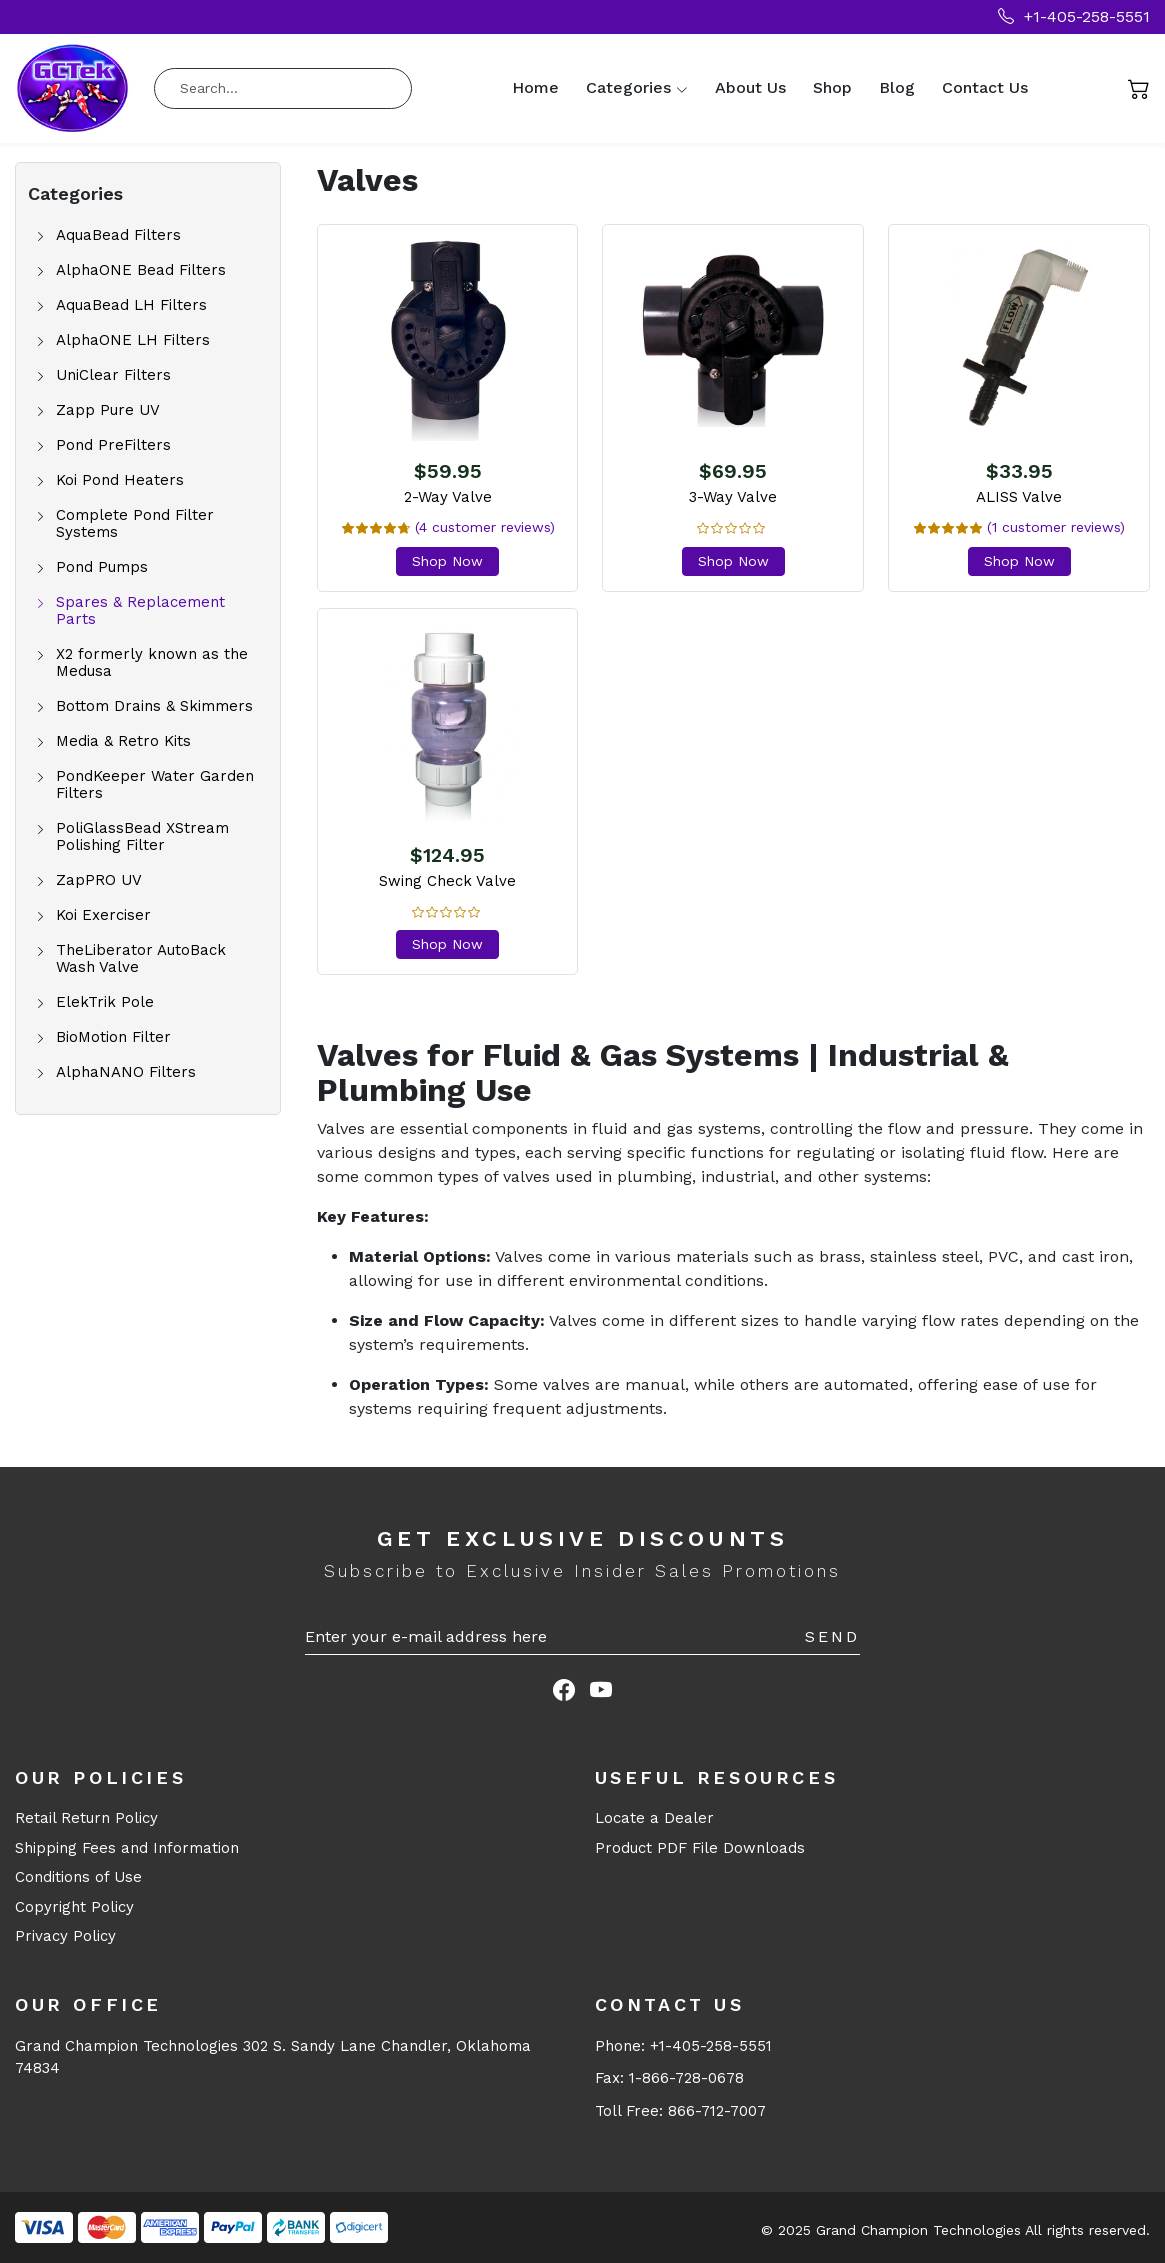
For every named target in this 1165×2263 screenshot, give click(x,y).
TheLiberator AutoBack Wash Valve (141, 959)
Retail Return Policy (86, 1818)
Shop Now (447, 561)
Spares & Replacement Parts (140, 611)
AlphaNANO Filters (126, 1072)
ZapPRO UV (99, 880)
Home (535, 87)
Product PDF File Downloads (700, 1848)
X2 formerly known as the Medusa (152, 663)
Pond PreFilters (113, 445)
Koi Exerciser (103, 915)
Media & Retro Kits (123, 741)
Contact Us (985, 87)
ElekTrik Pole (105, 1002)
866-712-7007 (717, 2111)
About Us (750, 87)
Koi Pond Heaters (120, 480)
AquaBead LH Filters (131, 305)
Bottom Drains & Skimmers (154, 706)
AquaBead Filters (118, 235)
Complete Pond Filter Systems (135, 524)
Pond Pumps (102, 567)
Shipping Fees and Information (127, 1848)
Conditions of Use (78, 1877)
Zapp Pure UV (108, 410)
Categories (628, 87)
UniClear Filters (113, 375)
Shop (832, 87)
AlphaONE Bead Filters (141, 270)
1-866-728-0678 (686, 2078)
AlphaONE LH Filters (133, 340)
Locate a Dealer (654, 1818)
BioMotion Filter (113, 1037)
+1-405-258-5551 (1074, 16)
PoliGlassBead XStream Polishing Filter (142, 837)
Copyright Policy (74, 1907)
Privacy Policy (65, 1936)
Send (832, 1636)
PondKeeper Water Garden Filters (155, 785)
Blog (897, 87)
